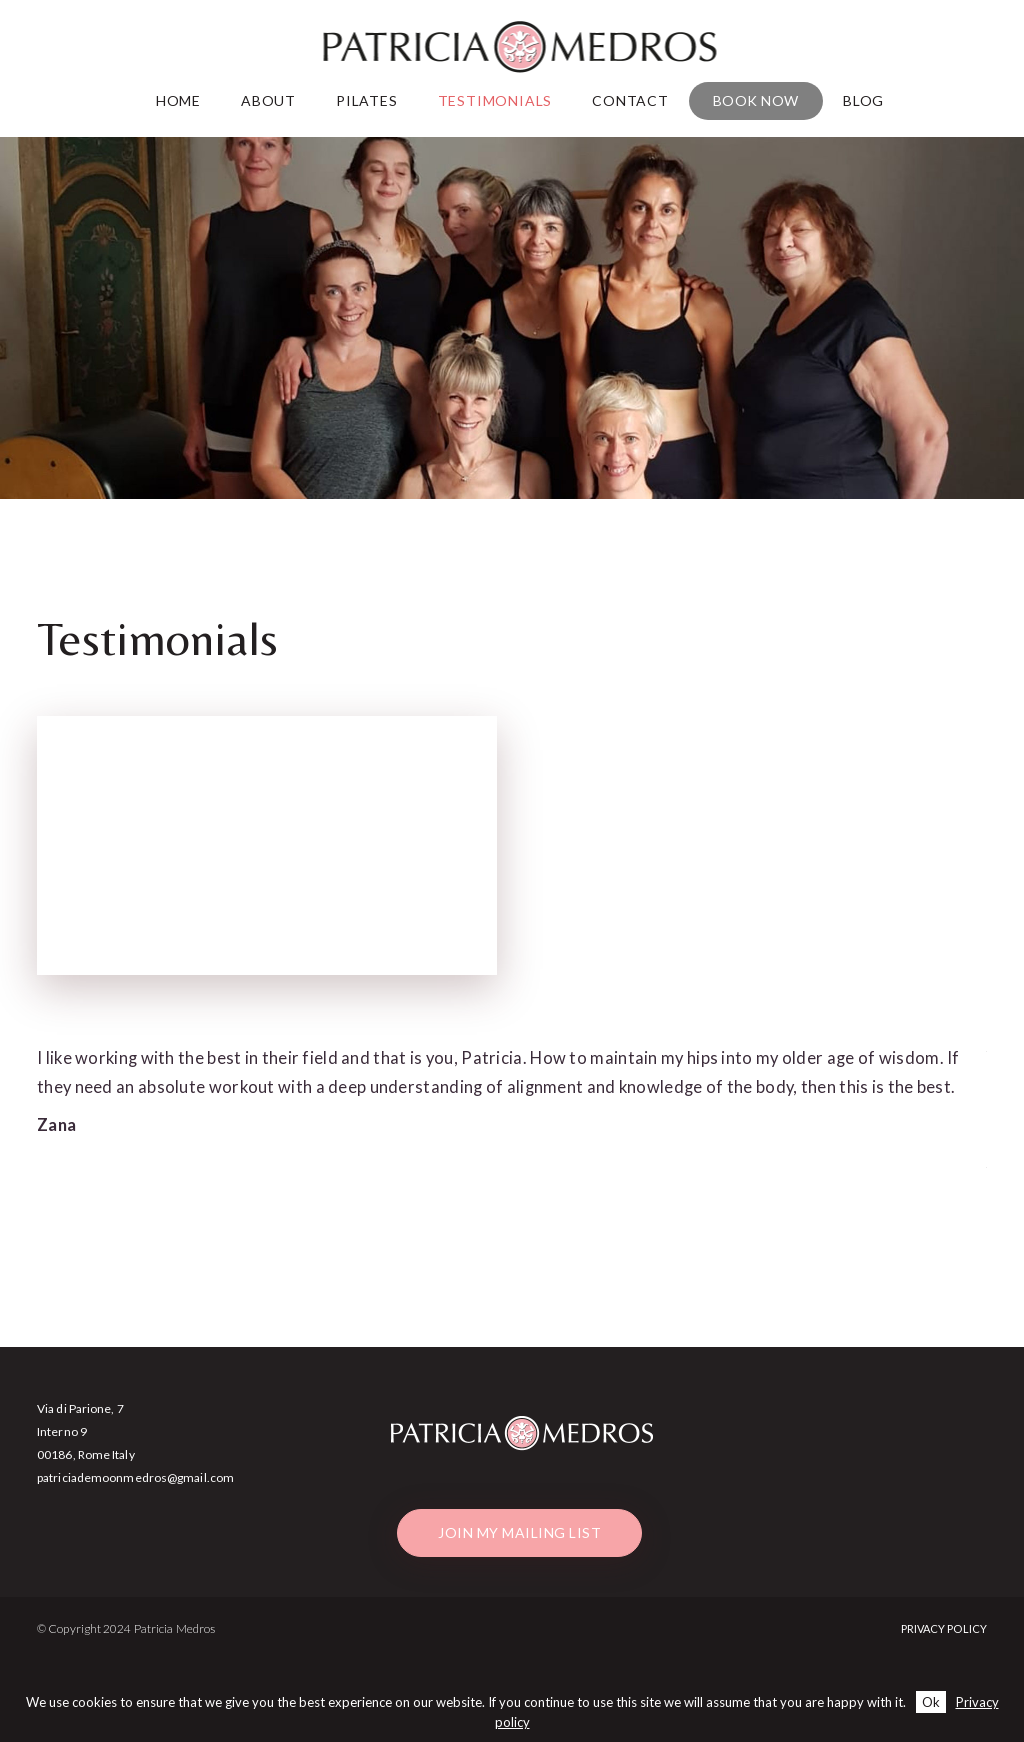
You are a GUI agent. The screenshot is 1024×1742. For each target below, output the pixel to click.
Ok (931, 1702)
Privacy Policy (944, 1628)
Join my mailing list (519, 1532)
